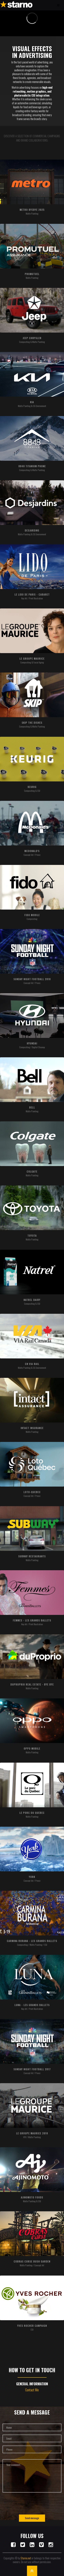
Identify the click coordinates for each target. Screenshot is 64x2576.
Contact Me (32, 2389)
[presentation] (32, 2506)
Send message (32, 2518)
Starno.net (26, 2558)
